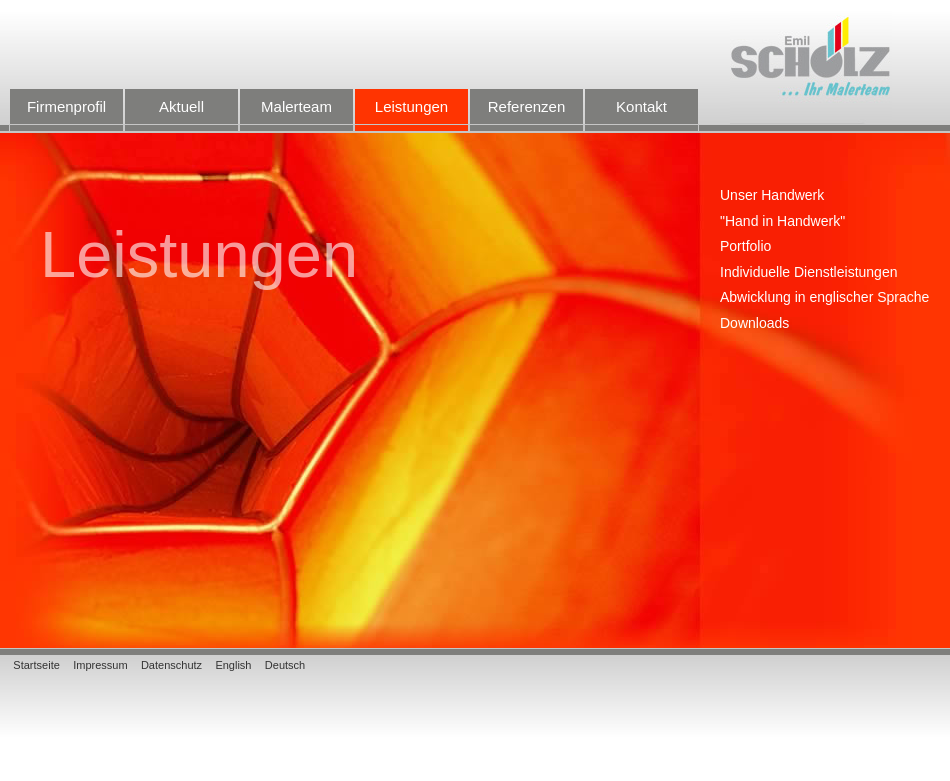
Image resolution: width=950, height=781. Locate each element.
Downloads (754, 323)
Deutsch (285, 665)
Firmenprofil (66, 115)
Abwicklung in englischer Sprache (824, 297)
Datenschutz (171, 665)
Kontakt (641, 115)
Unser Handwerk (772, 195)
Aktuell (181, 115)
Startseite (36, 665)
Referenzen (526, 115)
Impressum (100, 665)
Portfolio (745, 246)
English (233, 665)
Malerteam (296, 115)
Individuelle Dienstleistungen (808, 272)
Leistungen (411, 115)
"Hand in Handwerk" (782, 221)
